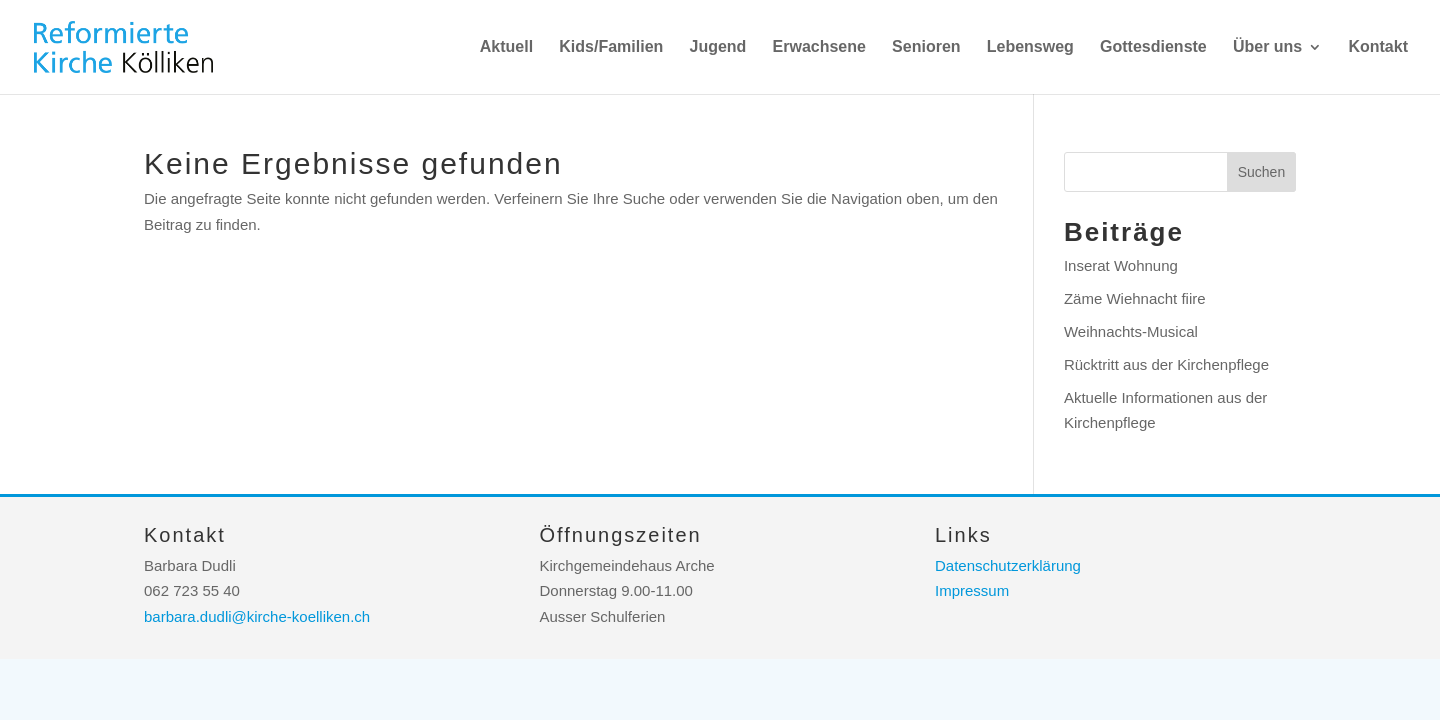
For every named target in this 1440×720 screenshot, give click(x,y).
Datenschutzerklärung (1008, 565)
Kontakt (1378, 47)
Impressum (972, 590)
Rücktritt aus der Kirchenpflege (1166, 364)
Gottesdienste (1153, 47)
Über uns (1267, 47)
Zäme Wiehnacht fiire (1135, 298)
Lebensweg (1030, 47)
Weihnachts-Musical (1131, 331)
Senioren (926, 47)
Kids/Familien (611, 47)
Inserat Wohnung (1121, 265)
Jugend (717, 47)
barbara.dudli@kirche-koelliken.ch (257, 616)
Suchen (1261, 172)
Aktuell (506, 47)
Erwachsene (819, 47)
